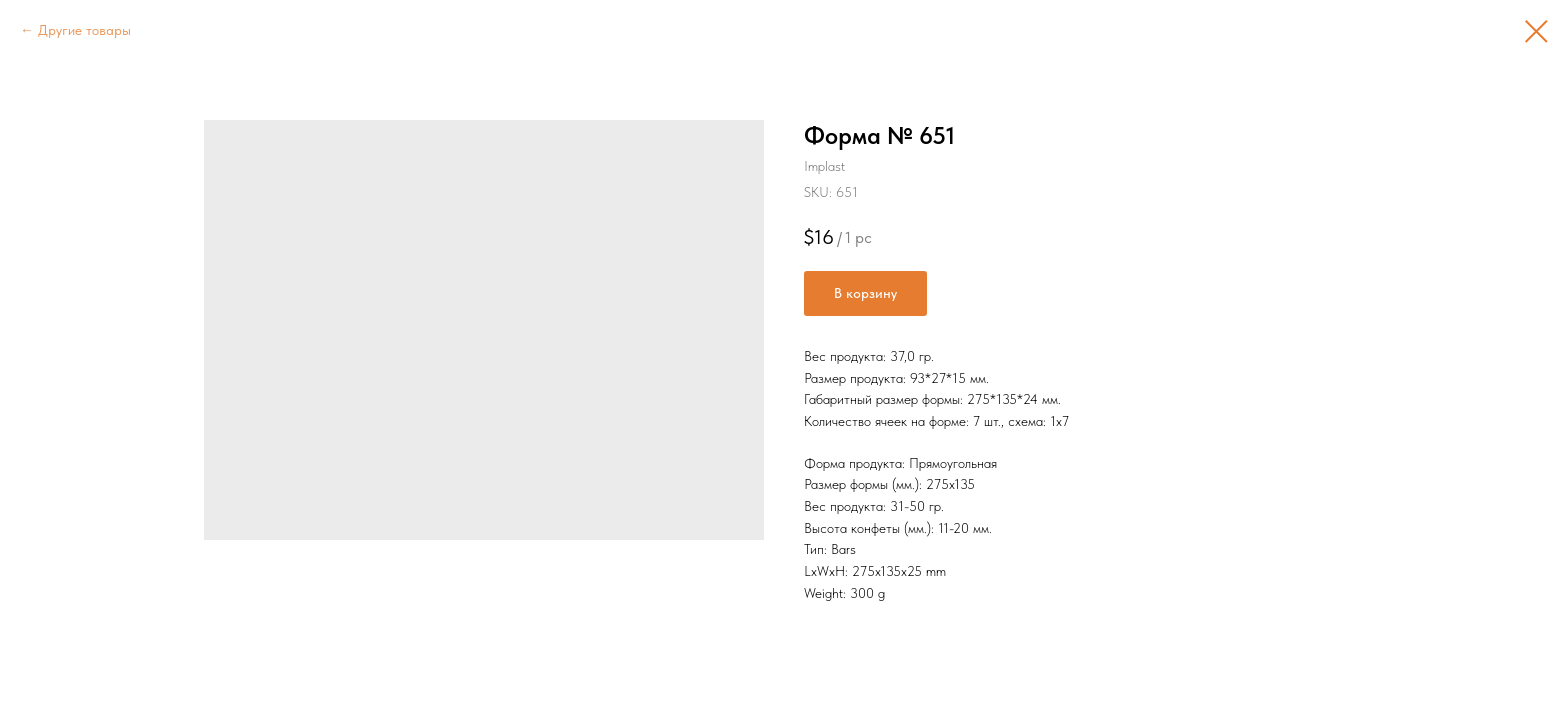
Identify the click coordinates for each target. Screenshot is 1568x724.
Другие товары (84, 30)
